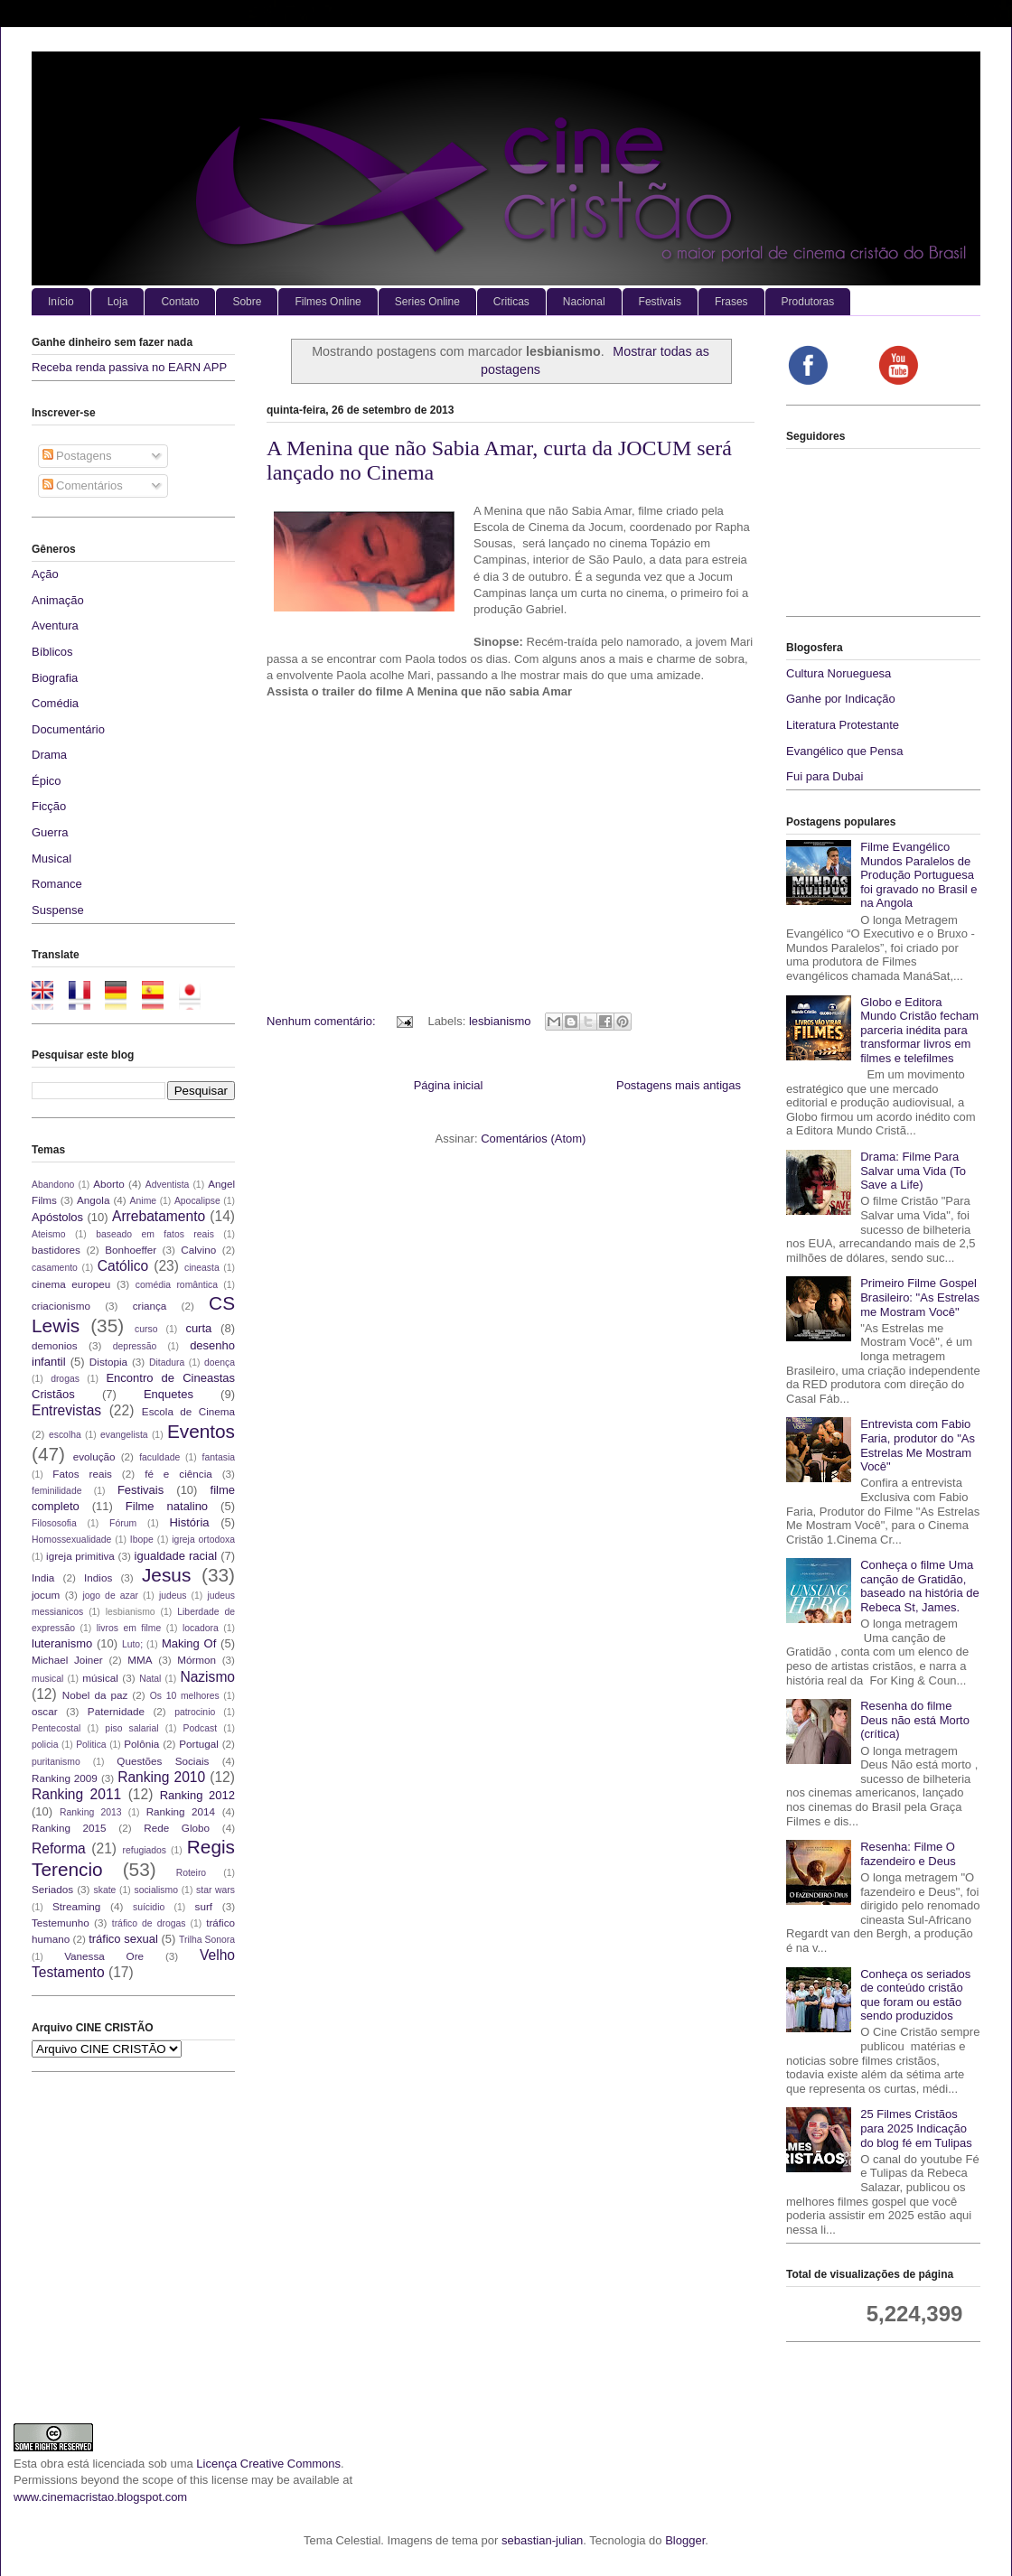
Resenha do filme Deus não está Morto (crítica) (915, 1720)
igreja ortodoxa (203, 1540)
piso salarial (131, 1728)
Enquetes (168, 1394)
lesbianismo (500, 1021)
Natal (150, 1679)
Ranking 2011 (76, 1794)
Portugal (199, 1744)
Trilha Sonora (207, 1940)
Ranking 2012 (197, 1795)
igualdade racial (176, 1556)
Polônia (141, 1744)
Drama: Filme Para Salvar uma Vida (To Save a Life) (913, 1170)
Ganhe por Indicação (840, 698)
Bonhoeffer (130, 1249)
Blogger (685, 2540)
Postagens (77, 455)
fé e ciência (178, 1473)
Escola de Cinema (188, 1411)
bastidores (56, 1249)
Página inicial (448, 1085)
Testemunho (60, 1922)
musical (47, 1679)
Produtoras (808, 301)
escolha (65, 1435)
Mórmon (196, 1660)
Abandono (53, 1185)
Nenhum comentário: (323, 1021)
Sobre (246, 301)
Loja (118, 301)
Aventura (55, 625)
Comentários (82, 485)
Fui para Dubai (824, 776)
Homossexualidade (71, 1540)
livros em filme (129, 1628)
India (43, 1577)
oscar (45, 1711)
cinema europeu (71, 1284)
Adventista (167, 1185)
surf (203, 1906)
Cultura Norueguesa (838, 673)
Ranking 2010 (161, 1777)
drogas (65, 1379)
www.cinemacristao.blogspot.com (100, 2497)
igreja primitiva (80, 1556)
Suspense (58, 910)
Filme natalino (167, 1506)
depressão (135, 1346)
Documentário (68, 729)
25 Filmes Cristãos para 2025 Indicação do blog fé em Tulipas (916, 2128)
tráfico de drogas (149, 1923)
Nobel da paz (94, 1695)
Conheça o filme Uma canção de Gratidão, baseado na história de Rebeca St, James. (919, 1586)
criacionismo (61, 1305)
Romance (57, 884)
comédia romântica (177, 1285)
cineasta (202, 1268)
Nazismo (207, 1677)
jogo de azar (110, 1596)
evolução (94, 1456)
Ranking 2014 (180, 1811)
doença (219, 1362)
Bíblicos (52, 651)
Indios (98, 1577)
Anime (143, 1201)
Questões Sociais (163, 1761)
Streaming (76, 1906)
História (189, 1522)
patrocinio (194, 1712)
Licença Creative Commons (268, 2463)
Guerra (50, 832)
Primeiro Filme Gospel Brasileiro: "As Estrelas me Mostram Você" (919, 1297)
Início (61, 301)
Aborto (108, 1184)
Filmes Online (328, 301)
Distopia (108, 1361)
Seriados (52, 1889)
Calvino (198, 1249)
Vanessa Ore (104, 1956)
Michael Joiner (67, 1660)
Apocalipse (197, 1201)
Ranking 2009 (65, 1778)
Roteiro (191, 1873)
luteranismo (62, 1643)
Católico (123, 1266)
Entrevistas (66, 1410)
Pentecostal (56, 1728)
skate (105, 1890)
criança (150, 1305)
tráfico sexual (123, 1939)
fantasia (218, 1457)
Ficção (49, 806)
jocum (46, 1595)
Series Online (427, 301)
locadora (201, 1628)
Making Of (189, 1643)
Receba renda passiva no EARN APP (129, 367)
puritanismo (56, 1762)
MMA (139, 1660)
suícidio (148, 1907)
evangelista (124, 1435)
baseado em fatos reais (155, 1234)
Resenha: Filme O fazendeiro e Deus (908, 1854)
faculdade (159, 1457)
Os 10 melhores (185, 1696)
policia (45, 1745)
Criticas (511, 301)
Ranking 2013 (90, 1812)
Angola (93, 1200)
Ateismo (49, 1234)
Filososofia (54, 1523)
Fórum (122, 1523)
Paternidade (116, 1711)
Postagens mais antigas (678, 1085)
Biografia (55, 678)
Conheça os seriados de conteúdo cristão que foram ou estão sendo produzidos (915, 1995)
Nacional (584, 301)
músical (100, 1678)
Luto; (132, 1644)
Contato (180, 301)
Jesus (166, 1574)
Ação (45, 574)
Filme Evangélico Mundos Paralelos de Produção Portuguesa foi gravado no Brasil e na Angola (918, 875)
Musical (51, 858)
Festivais (660, 301)
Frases (731, 301)
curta (198, 1328)
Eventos (201, 1431)
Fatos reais (82, 1473)
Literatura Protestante (842, 725)
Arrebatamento (158, 1216)
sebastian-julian (542, 2540)
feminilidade (56, 1491)
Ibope (142, 1540)
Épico (46, 781)
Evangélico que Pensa (844, 751)
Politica (91, 1745)
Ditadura (166, 1362)
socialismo (156, 1890)
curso (146, 1329)
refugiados (145, 1850)
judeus (173, 1596)
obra (52, 2463)
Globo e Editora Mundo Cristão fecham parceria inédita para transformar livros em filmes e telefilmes (919, 1030)
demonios (55, 1345)
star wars (215, 1890)
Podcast (200, 1728)
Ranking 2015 (69, 1828)
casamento (55, 1268)
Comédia (55, 703)
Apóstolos (57, 1217)
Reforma (59, 1848)
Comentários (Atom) (533, 1138)
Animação (58, 600)
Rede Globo (177, 1828)
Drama (49, 754)
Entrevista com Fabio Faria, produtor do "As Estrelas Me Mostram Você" (917, 1445)
